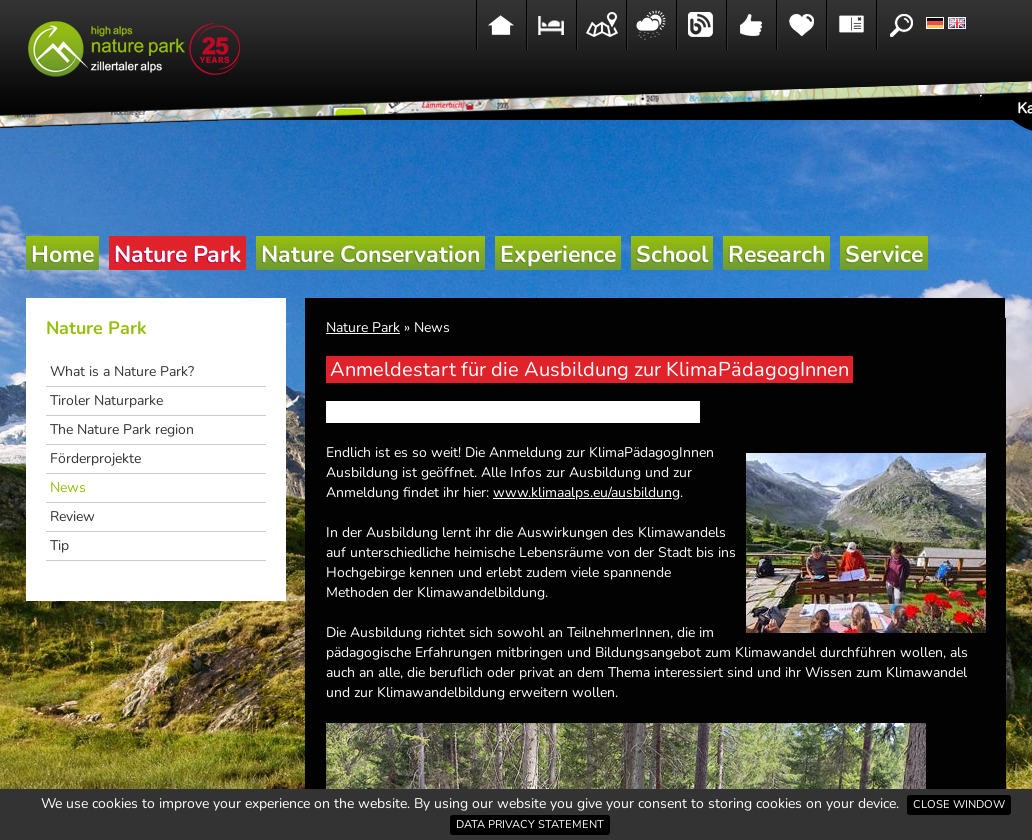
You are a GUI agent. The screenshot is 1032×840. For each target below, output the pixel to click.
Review (72, 516)
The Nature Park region (122, 429)
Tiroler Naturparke (106, 400)
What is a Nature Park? (122, 371)
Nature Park (177, 254)
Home (62, 254)
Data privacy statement (530, 824)
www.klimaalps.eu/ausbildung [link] (586, 492)
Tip (59, 545)
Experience (558, 254)
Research (776, 254)
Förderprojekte (95, 458)
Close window (959, 804)
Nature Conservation (370, 254)
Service (884, 254)
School (672, 254)
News (68, 487)
